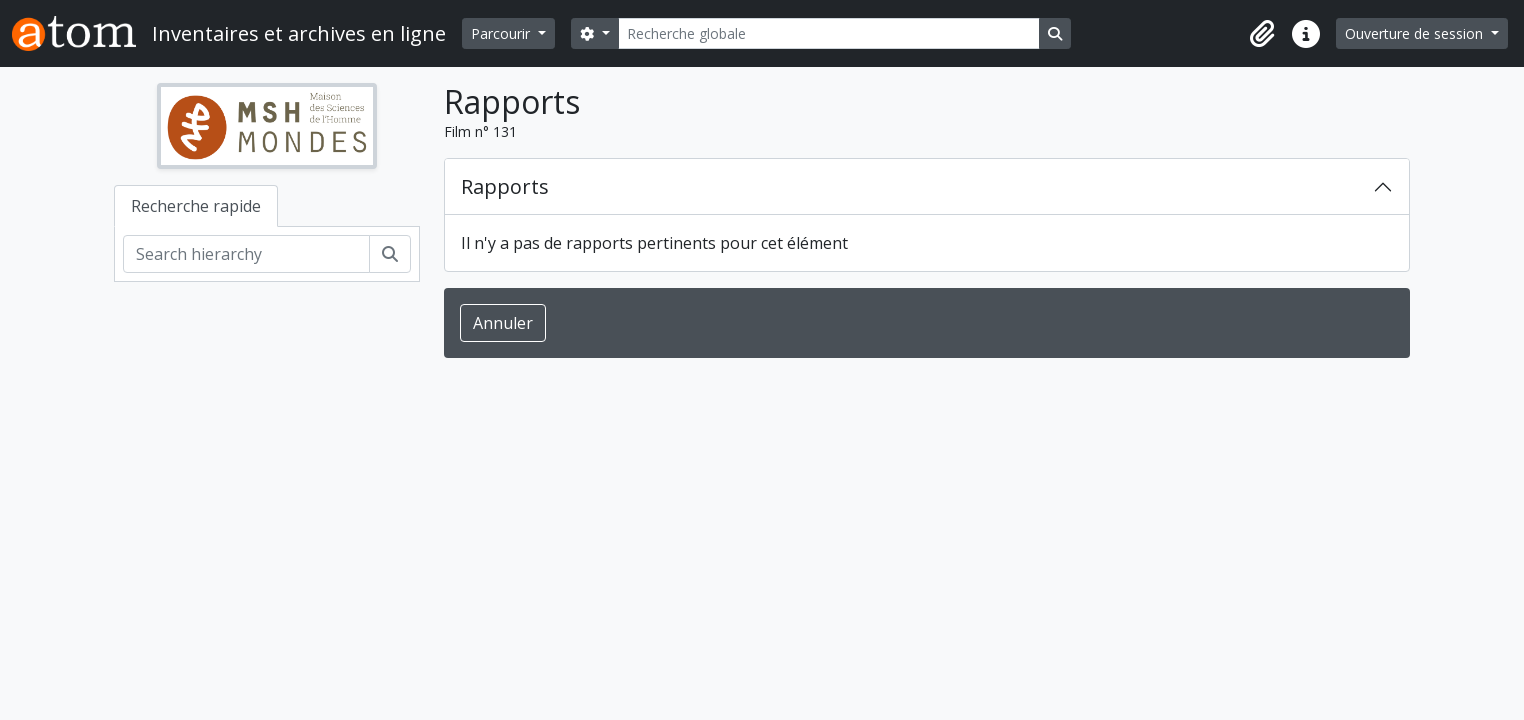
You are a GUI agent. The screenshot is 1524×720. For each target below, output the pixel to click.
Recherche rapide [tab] (196, 206)
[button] (1262, 34)
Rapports (505, 186)
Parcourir (502, 33)
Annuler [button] (503, 323)
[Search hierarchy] (246, 254)
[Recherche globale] (829, 33)
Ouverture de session (1416, 33)
